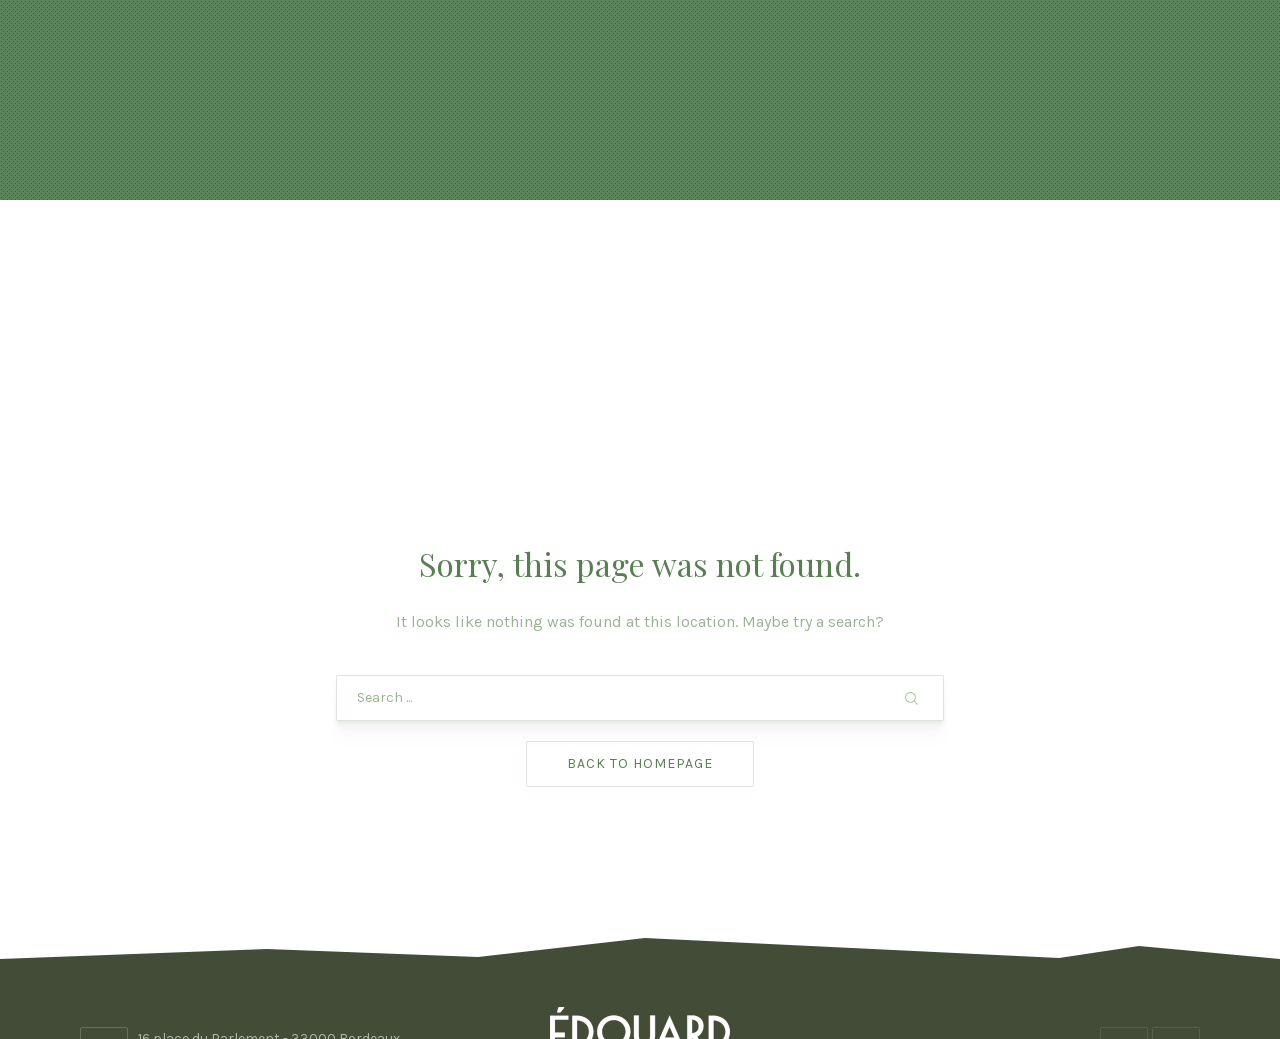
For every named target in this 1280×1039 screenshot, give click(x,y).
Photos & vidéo (900, 249)
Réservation (508, 249)
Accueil (240, 249)
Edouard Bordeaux (634, 966)
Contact (1038, 249)
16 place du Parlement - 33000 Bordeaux (269, 878)
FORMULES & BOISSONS (707, 249)
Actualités (355, 249)
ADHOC (800, 966)
